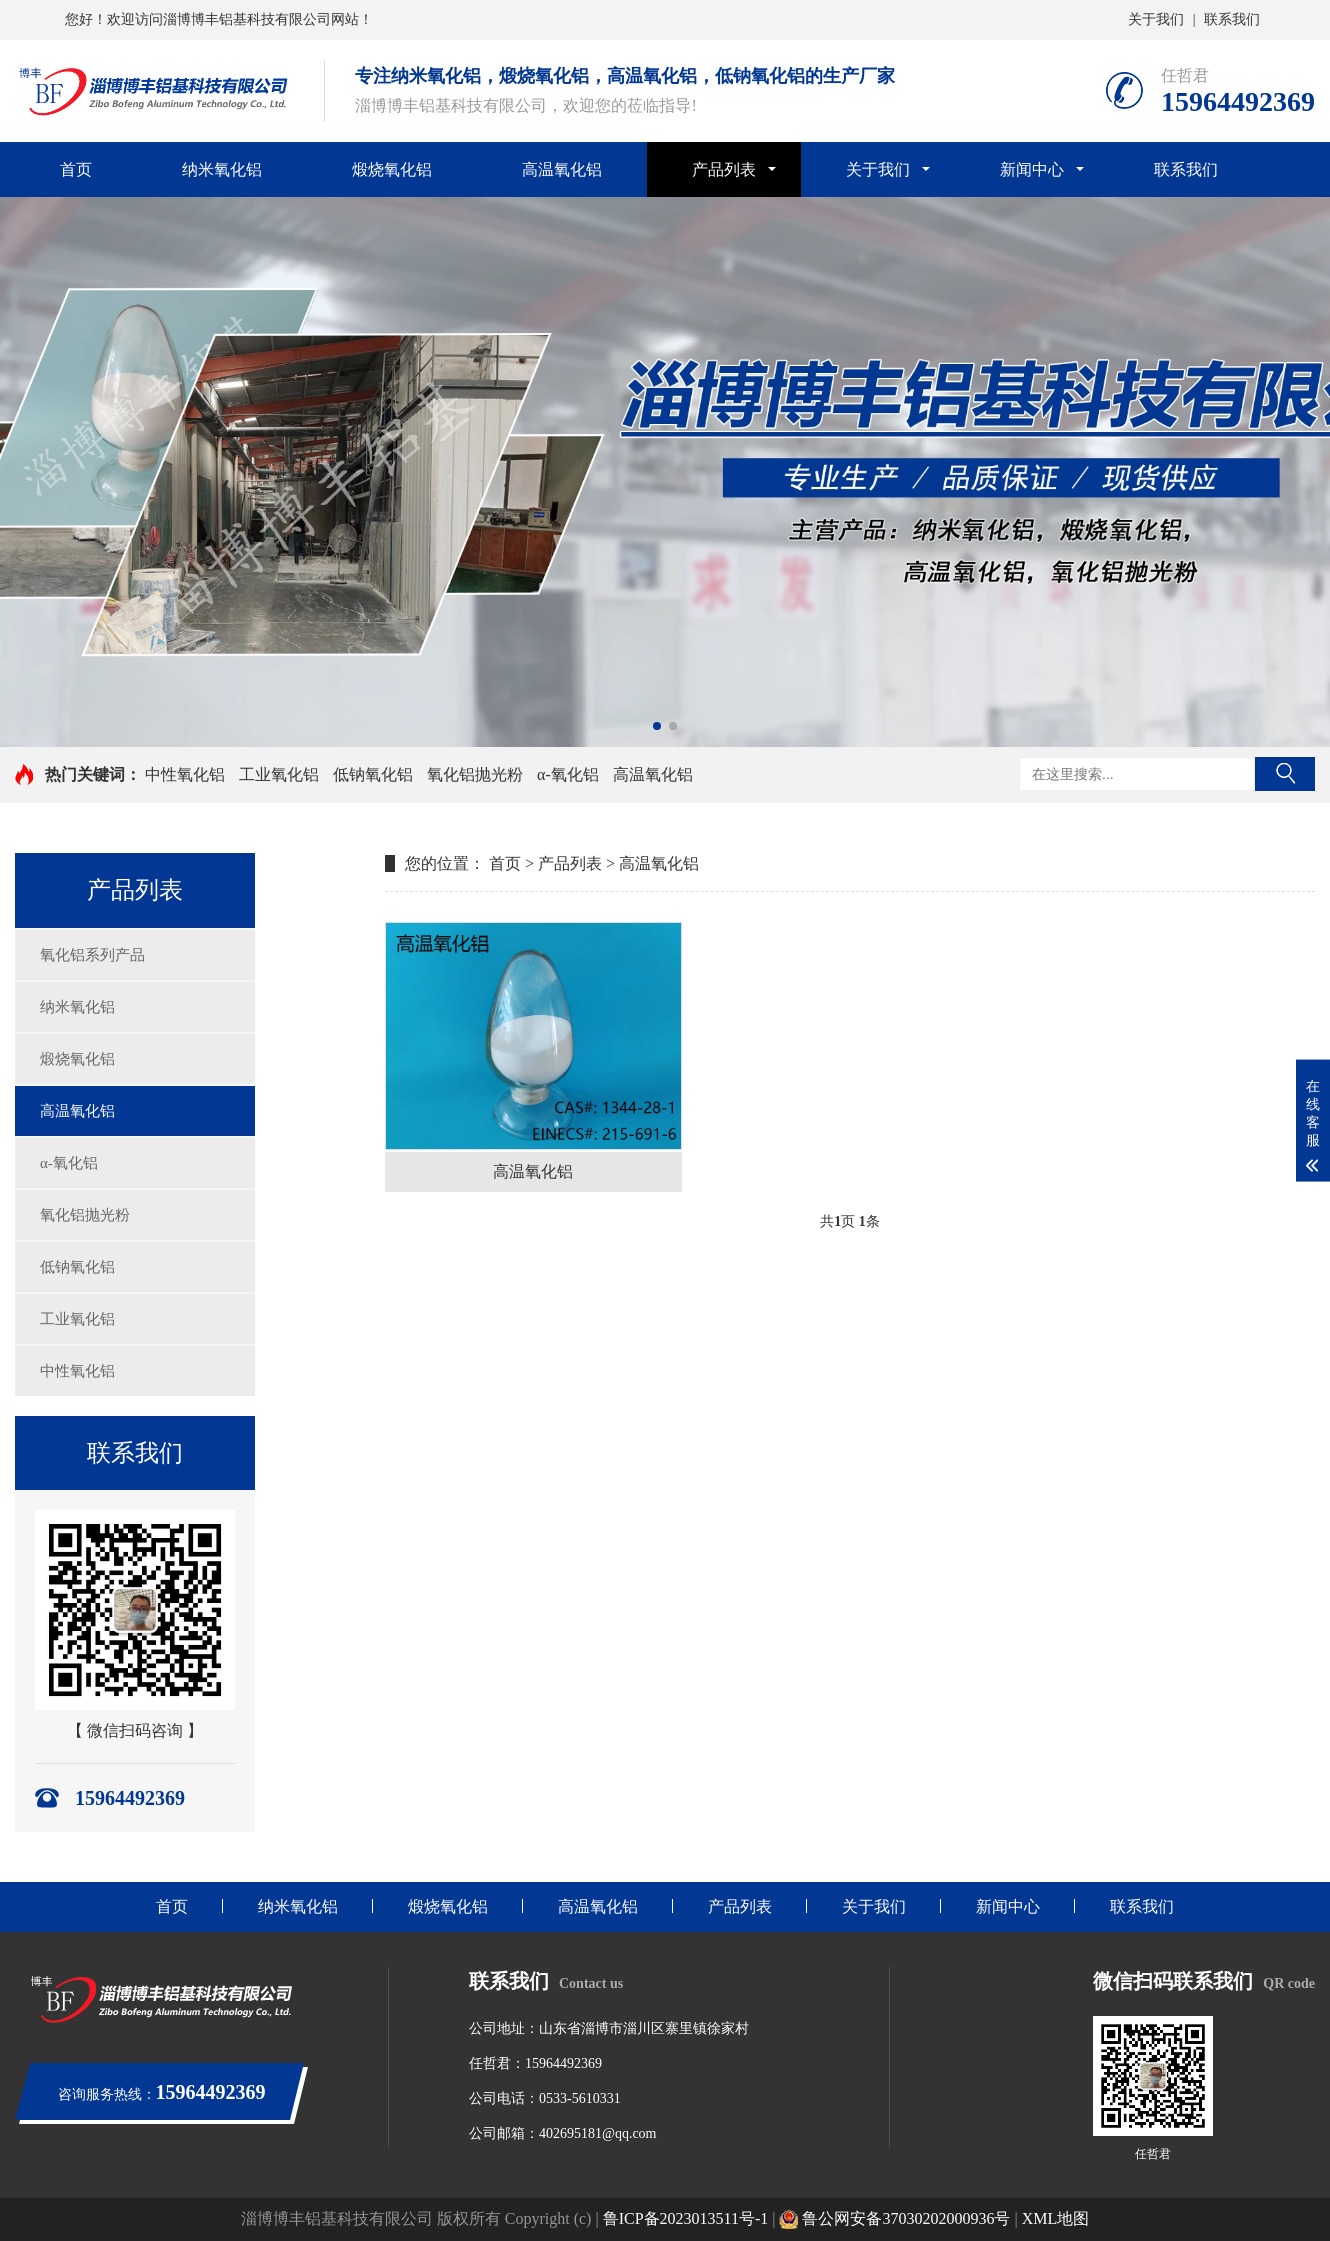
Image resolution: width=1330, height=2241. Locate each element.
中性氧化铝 (185, 774)
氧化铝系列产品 (92, 955)
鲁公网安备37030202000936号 (894, 2218)
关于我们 (1156, 19)
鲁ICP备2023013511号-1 (686, 2218)
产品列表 (724, 169)
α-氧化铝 (568, 774)
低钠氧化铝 (373, 774)
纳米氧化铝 (222, 169)
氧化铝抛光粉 (475, 774)
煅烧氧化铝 (392, 169)
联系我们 (1232, 19)
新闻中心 (1032, 169)
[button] (657, 726)
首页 (76, 169)
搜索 (1285, 774)
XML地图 (1056, 2218)
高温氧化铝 (562, 169)
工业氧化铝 (279, 774)
